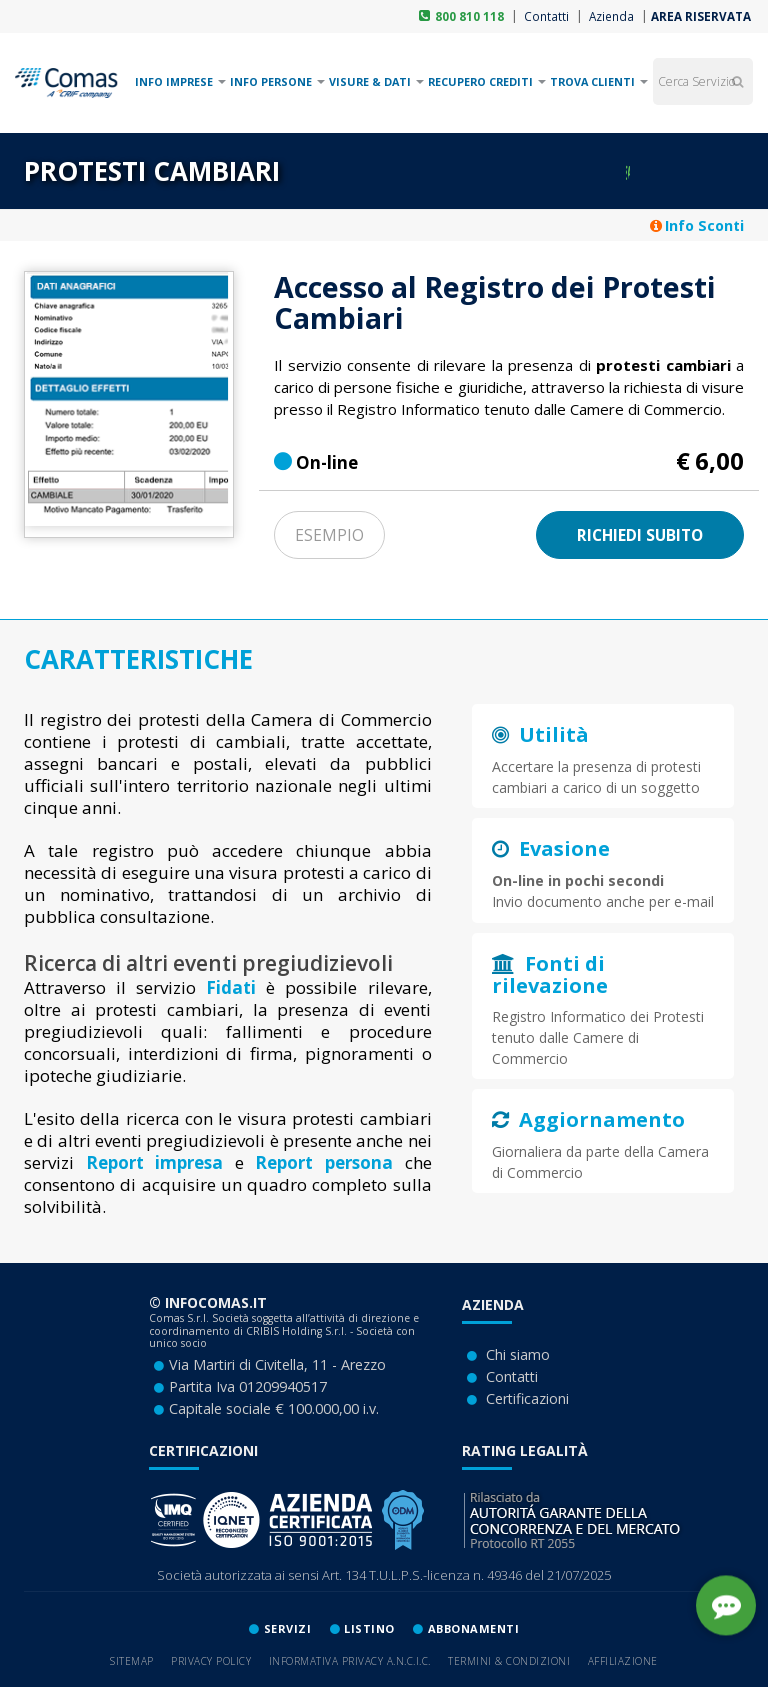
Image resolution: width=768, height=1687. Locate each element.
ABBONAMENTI (474, 1628)
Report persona (324, 1162)
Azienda (610, 16)
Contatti (545, 16)
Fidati (231, 987)
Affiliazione (623, 1661)
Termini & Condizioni (509, 1661)
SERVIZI (288, 1628)
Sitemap (132, 1661)
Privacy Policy (211, 1661)
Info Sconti (697, 225)
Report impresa (155, 1162)
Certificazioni (527, 1398)
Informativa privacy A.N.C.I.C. (350, 1661)
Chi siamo (518, 1354)
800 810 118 (469, 16)
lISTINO (369, 1628)
